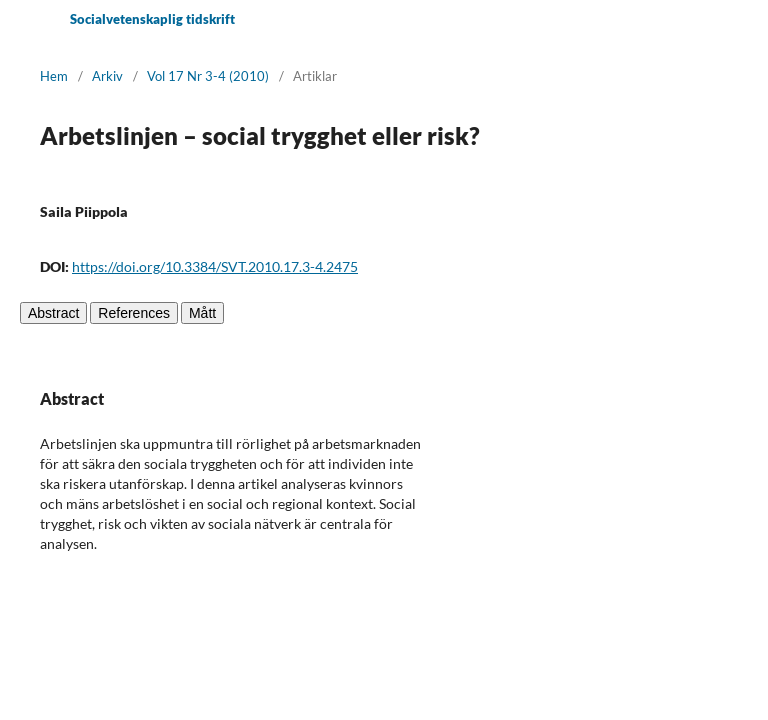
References (134, 313)
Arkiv (107, 76)
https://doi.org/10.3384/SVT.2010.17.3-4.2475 (215, 266)
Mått (202, 313)
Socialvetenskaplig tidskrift (152, 19)
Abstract (53, 313)
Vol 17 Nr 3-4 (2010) (208, 76)
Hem (54, 76)
